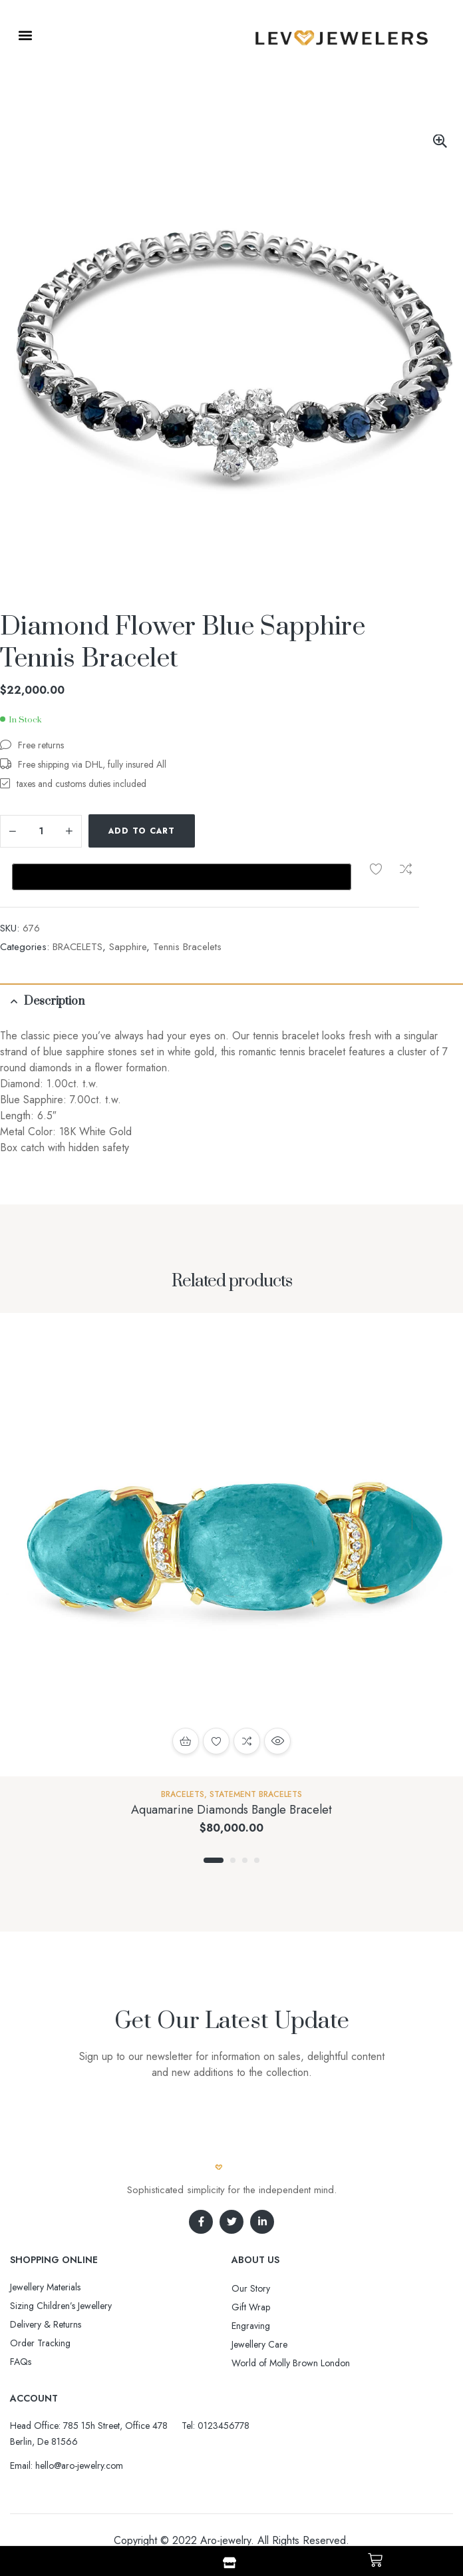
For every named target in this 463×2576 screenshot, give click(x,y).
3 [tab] (244, 1860)
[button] (25, 35)
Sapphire (127, 946)
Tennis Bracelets (187, 946)
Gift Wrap (251, 2307)
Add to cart (141, 831)
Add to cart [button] (185, 1741)
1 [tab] (214, 1860)
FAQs (20, 2361)
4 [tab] (256, 1860)
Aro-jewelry (225, 2540)
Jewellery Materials (45, 2287)
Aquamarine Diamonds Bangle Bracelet (231, 1809)
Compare (405, 869)
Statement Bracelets (256, 1794)
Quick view (277, 1741)
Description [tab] (54, 1001)
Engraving (251, 2325)
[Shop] (229, 2562)
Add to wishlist (376, 869)
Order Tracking (40, 2343)
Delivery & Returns (45, 2324)
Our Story (251, 2288)
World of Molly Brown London (291, 2363)
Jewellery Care (259, 2344)
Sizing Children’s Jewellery (61, 2305)
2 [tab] (232, 1860)
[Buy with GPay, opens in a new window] (181, 877)
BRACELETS (77, 946)
